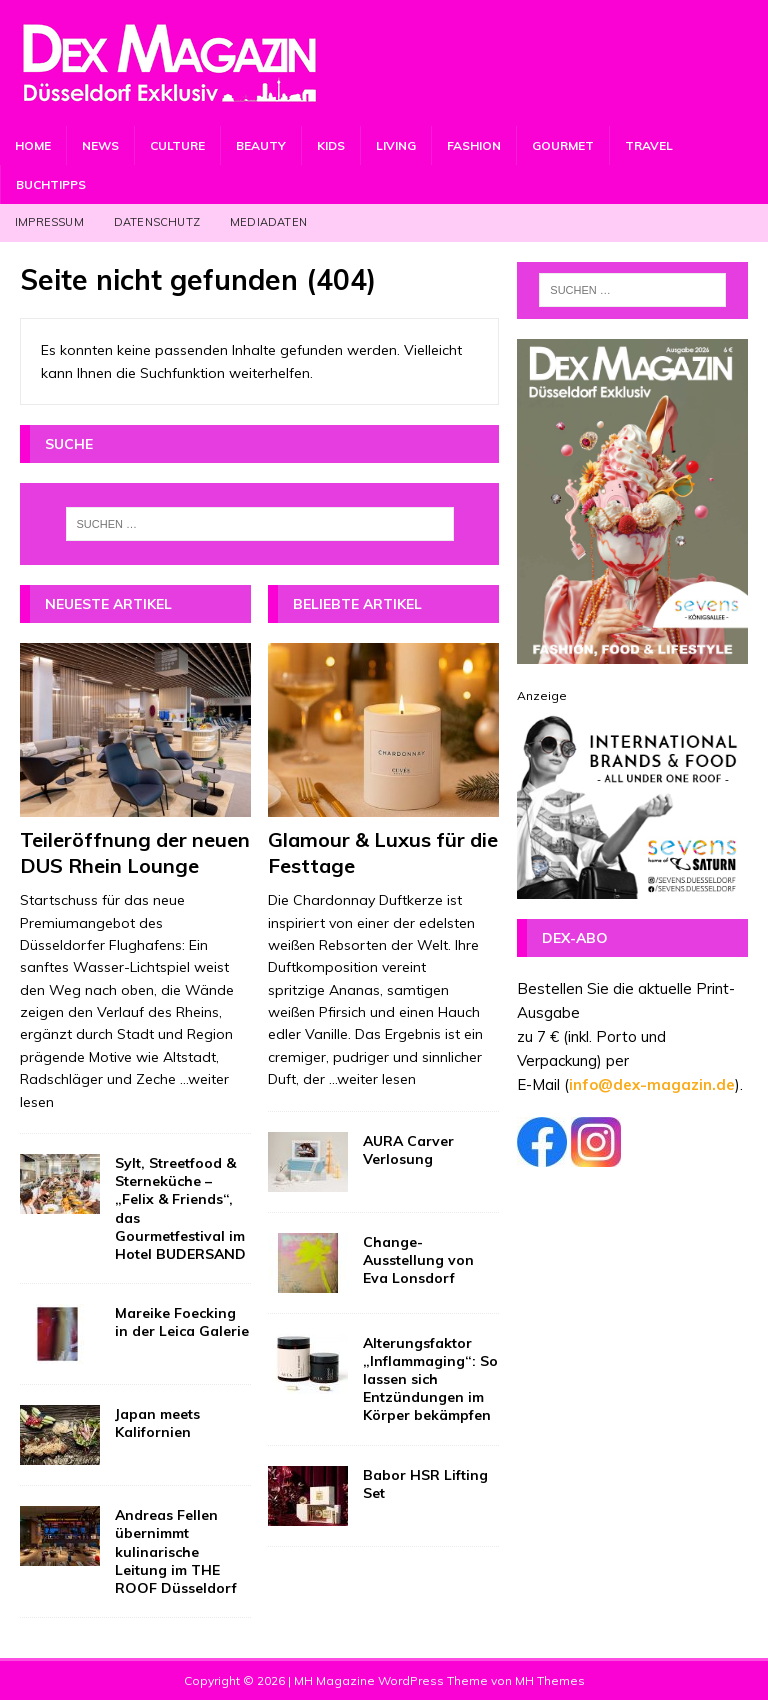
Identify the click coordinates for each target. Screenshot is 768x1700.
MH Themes (550, 1680)
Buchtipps (51, 184)
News (100, 145)
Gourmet (563, 145)
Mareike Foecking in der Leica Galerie (182, 1322)
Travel (649, 145)
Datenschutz (157, 222)
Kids (331, 145)
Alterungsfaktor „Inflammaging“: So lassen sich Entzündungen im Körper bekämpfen (430, 1379)
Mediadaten (268, 222)
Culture (177, 145)
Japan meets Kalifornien (157, 1423)
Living (396, 145)
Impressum (49, 222)
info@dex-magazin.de (652, 1084)
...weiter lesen (372, 1079)
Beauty (261, 145)
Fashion (474, 145)
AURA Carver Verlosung (408, 1150)
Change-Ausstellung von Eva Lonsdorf (418, 1260)
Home (33, 145)
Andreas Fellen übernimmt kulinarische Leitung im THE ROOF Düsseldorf (176, 1551)
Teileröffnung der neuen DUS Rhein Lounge (135, 852)
